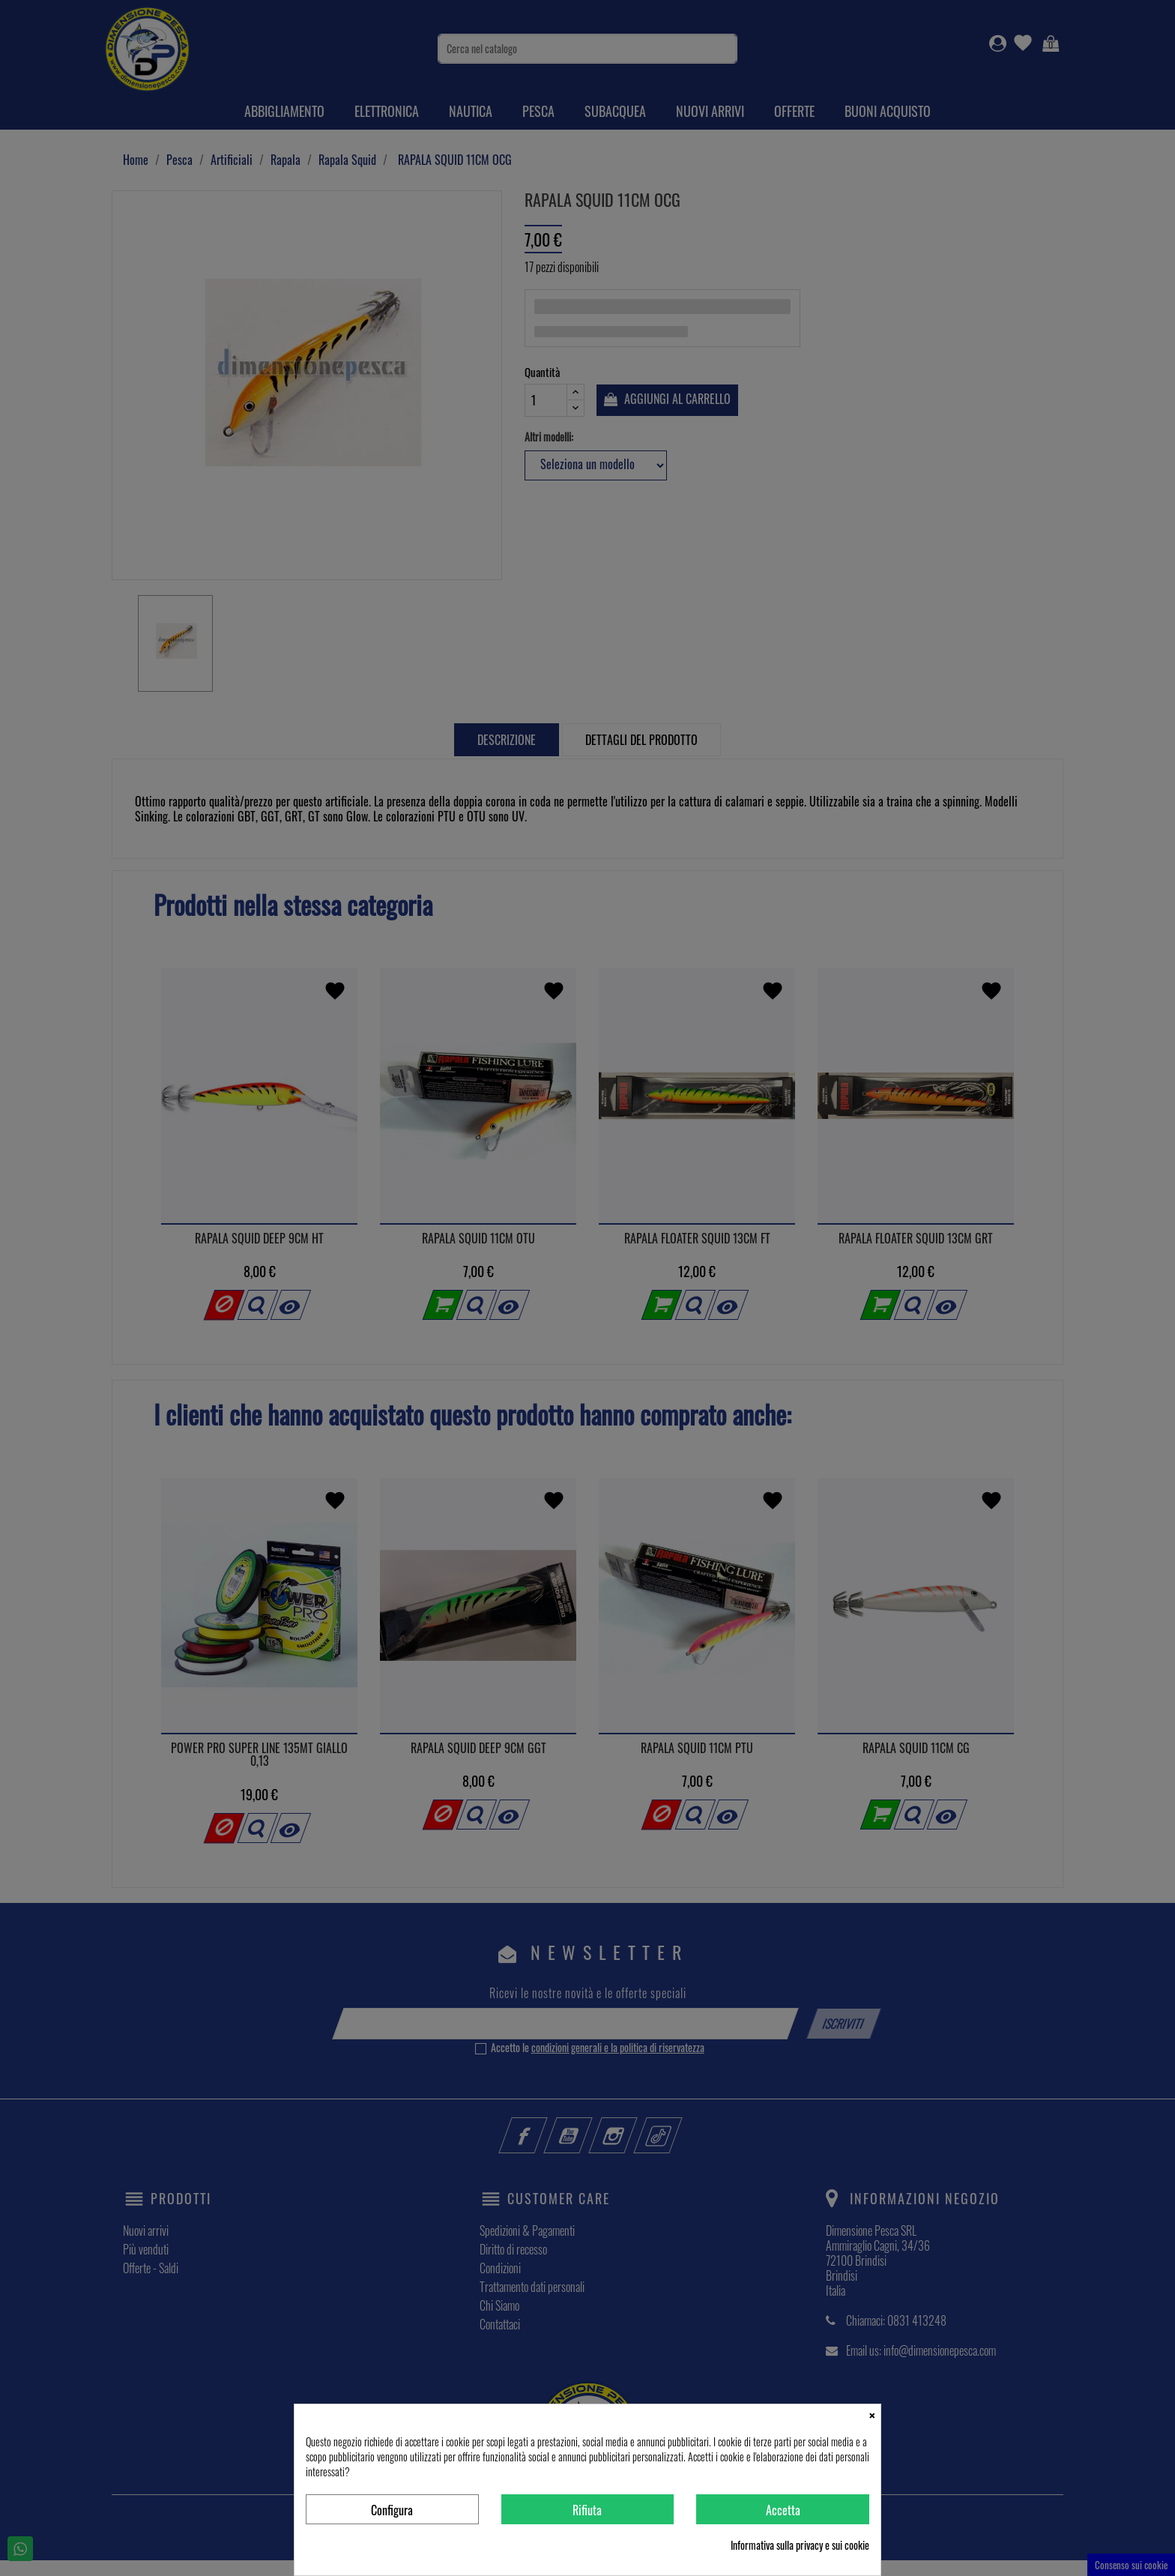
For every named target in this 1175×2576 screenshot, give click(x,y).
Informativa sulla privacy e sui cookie (800, 2545)
